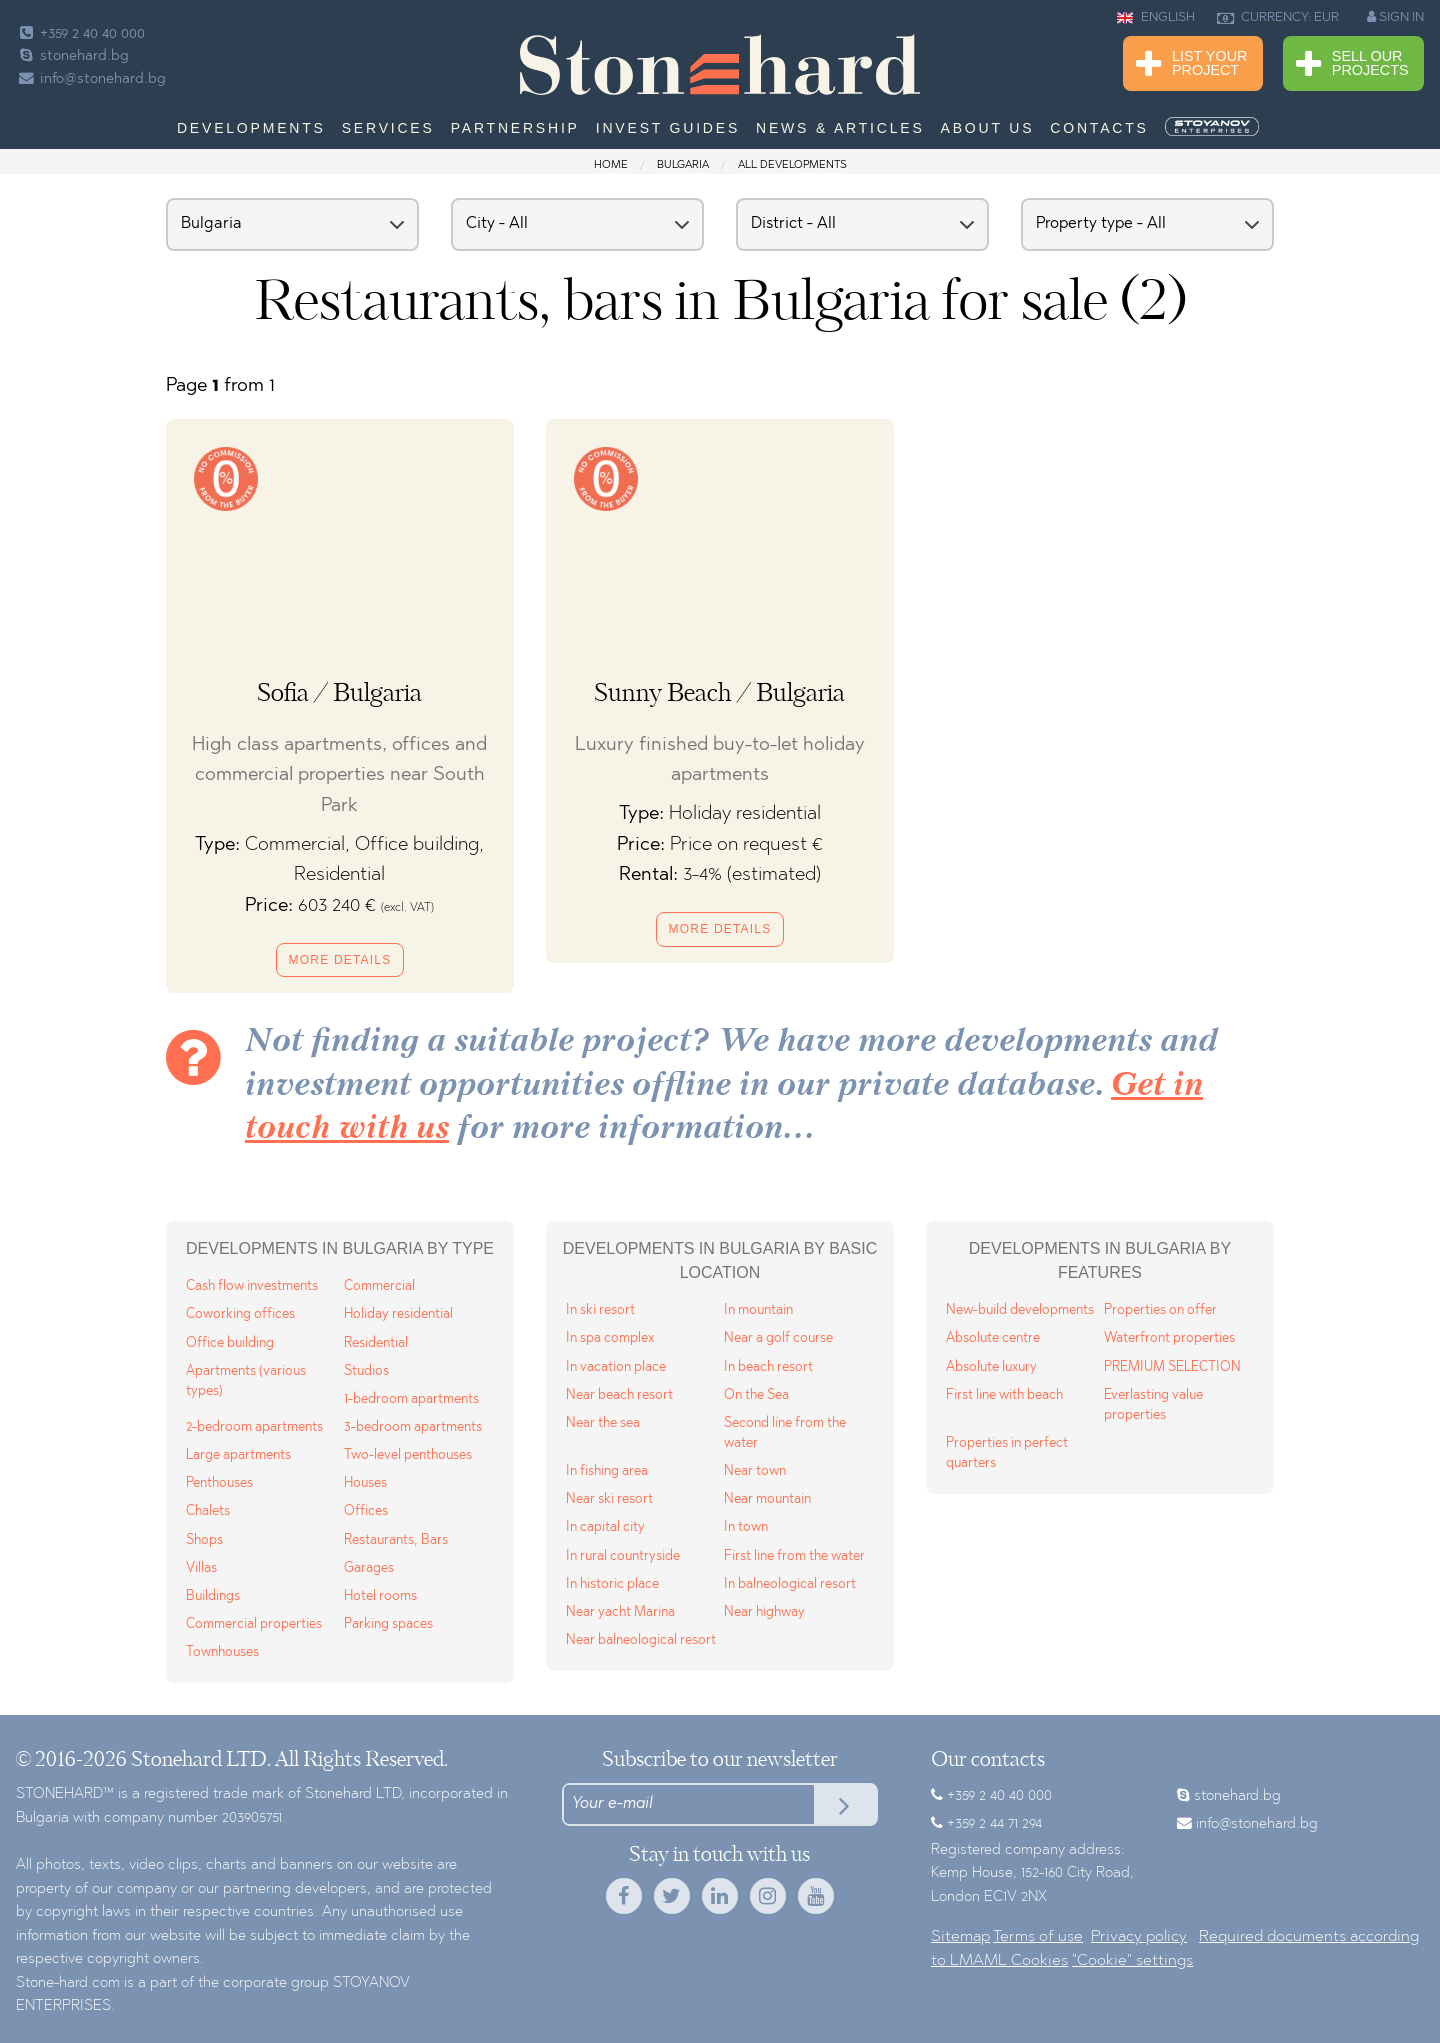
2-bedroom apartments (254, 1427)
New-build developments (1020, 1310)
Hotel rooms (380, 1596)
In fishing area (607, 1471)
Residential (376, 1343)
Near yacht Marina (620, 1612)
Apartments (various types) (246, 1381)
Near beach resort (619, 1395)
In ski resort (600, 1310)
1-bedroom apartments (411, 1399)
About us (988, 128)
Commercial (379, 1286)
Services (388, 128)
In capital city (605, 1527)
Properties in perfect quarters (1007, 1453)
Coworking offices (240, 1314)
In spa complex (610, 1338)
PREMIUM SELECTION (1172, 1367)
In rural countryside (623, 1556)
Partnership (515, 128)
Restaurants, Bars (396, 1540)
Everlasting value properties (1153, 1405)
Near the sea (603, 1423)
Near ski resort (609, 1499)
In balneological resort (790, 1584)
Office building (230, 1343)
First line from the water (794, 1556)
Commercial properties (254, 1624)
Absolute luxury (991, 1367)
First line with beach (1004, 1395)
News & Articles (840, 128)
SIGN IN (1395, 17)
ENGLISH (1156, 18)
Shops (204, 1540)
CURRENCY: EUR (1278, 18)
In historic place (612, 1584)
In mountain (758, 1310)
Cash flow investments (252, 1286)
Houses (365, 1483)
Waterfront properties (1169, 1338)
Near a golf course (778, 1338)
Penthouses (219, 1483)
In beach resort (768, 1367)
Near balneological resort (641, 1640)
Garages (369, 1568)
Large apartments (238, 1455)
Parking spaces (388, 1624)
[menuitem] (1214, 127)
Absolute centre (993, 1338)
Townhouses (222, 1652)
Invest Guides (668, 128)
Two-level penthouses (408, 1455)
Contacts (1099, 128)
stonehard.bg (72, 56)
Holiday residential (398, 1314)
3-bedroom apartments (413, 1427)
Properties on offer (1160, 1310)
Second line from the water (785, 1433)
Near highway (764, 1612)
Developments (251, 128)
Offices (366, 1511)
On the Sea (756, 1395)
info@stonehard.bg (91, 79)
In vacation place (616, 1367)
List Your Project (1191, 64)
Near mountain (767, 1499)
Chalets (208, 1511)
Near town (755, 1471)
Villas (201, 1568)
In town (746, 1527)
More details (340, 960)
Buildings (213, 1596)
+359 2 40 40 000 (80, 34)
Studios (366, 1371)
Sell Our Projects (1352, 64)
